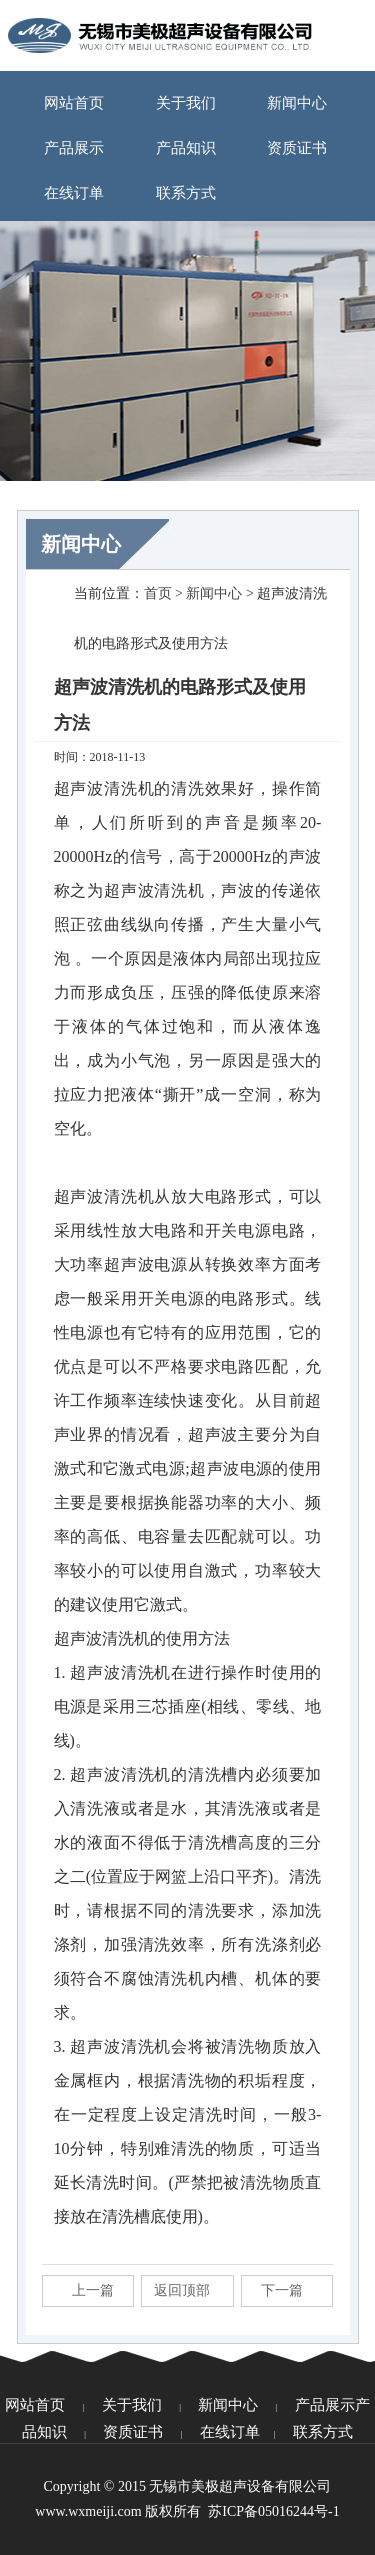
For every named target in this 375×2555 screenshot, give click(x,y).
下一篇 (282, 2290)
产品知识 (186, 148)
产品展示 (74, 148)
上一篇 (93, 2290)
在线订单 (74, 193)
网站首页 (74, 103)
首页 (158, 593)
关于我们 (186, 103)
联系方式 (186, 193)
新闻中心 (297, 103)
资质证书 (297, 148)
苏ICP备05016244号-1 (273, 2511)
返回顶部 (182, 2290)
